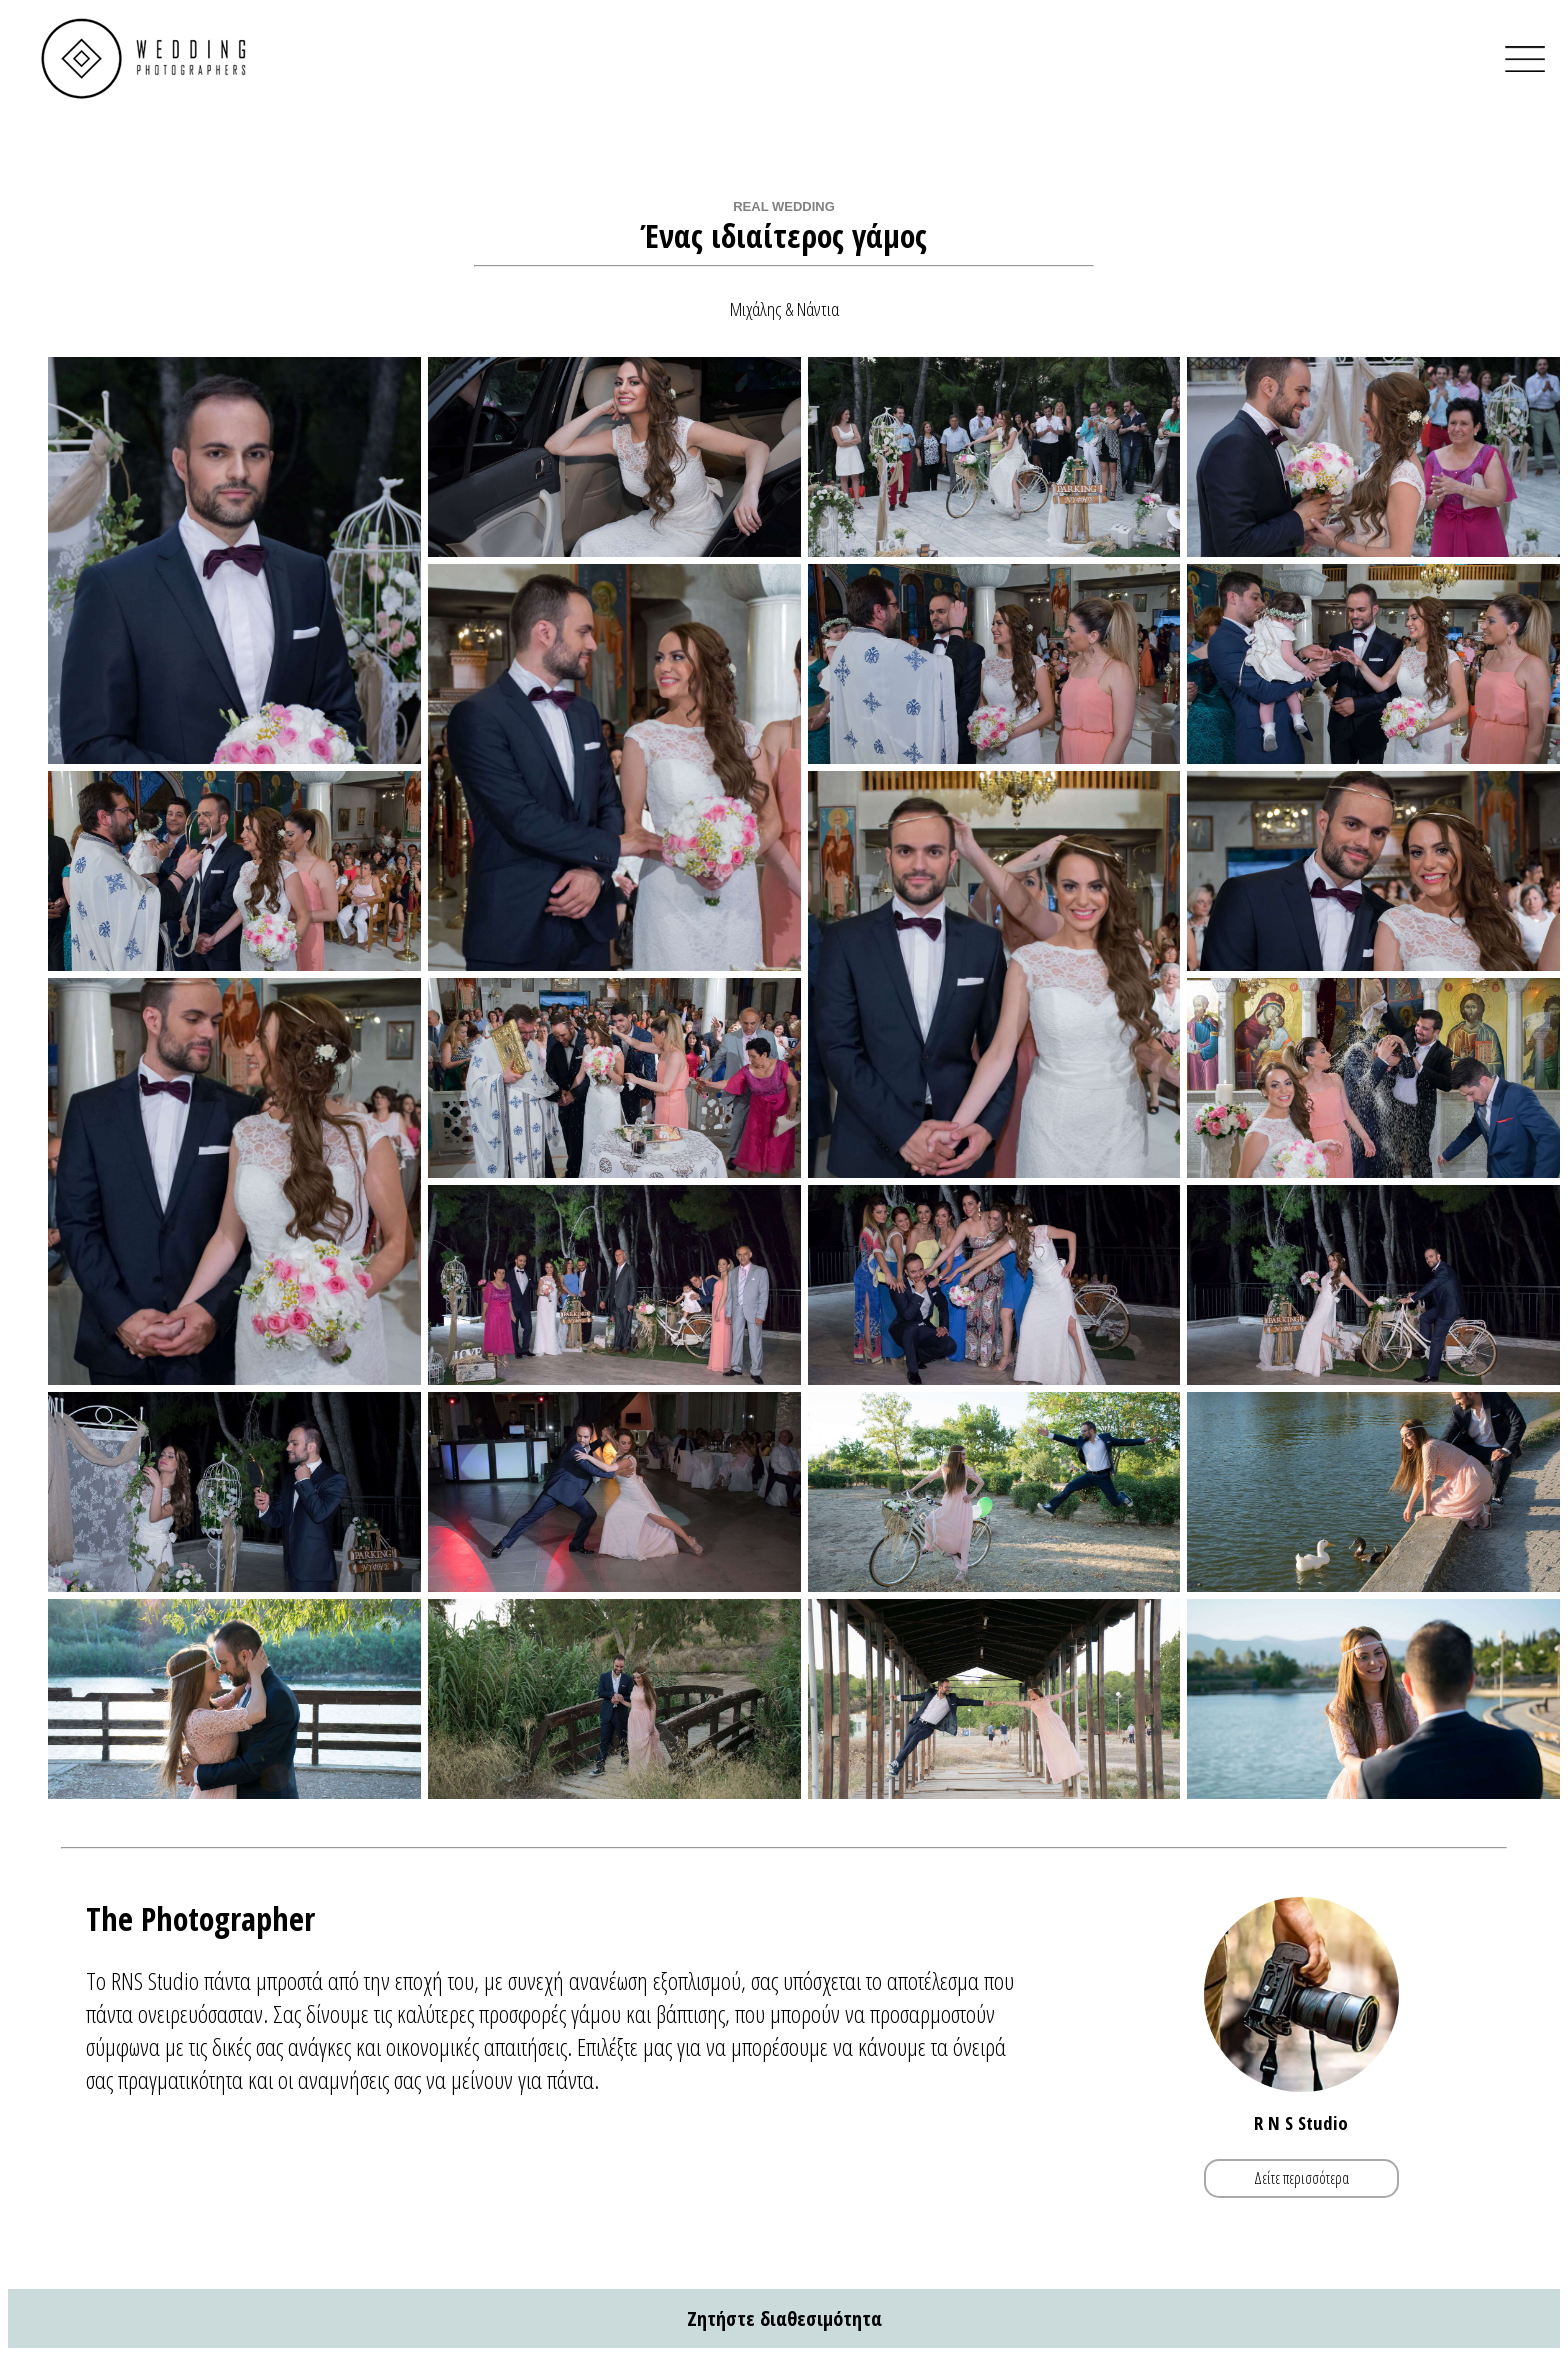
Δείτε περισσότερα (1301, 2178)
